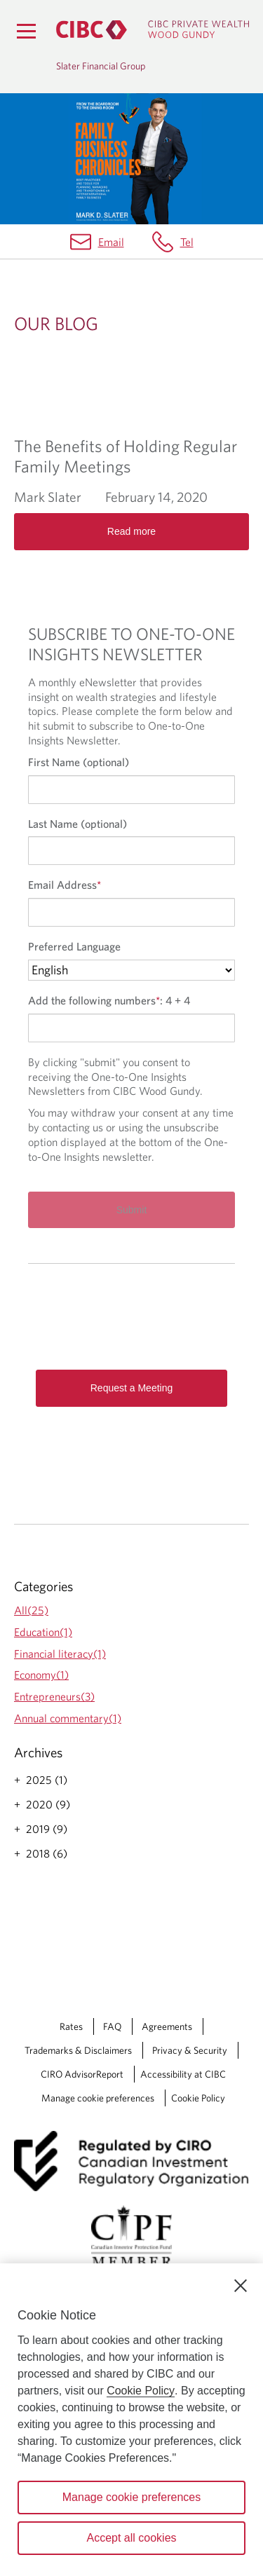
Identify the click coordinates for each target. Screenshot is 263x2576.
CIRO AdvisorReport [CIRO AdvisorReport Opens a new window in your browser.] (82, 2074)
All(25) (31, 1610)
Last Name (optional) (77, 823)
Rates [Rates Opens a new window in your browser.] (71, 2026)
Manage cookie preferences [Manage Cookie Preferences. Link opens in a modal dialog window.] (97, 2098)
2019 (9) (46, 1828)
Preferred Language (74, 946)
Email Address (64, 884)
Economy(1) (41, 1674)
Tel (187, 242)
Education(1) (43, 1632)
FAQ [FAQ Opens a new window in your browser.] (112, 2026)
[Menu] (26, 30)
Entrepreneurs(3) (54, 1696)
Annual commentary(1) (67, 1718)
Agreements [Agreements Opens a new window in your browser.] (167, 2026)
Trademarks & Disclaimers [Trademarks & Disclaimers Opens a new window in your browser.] (78, 2050)
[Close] (240, 2285)
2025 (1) (46, 1779)
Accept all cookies (131, 2538)
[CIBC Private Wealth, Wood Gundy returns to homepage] (152, 29)
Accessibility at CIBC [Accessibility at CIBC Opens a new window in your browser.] (183, 2074)
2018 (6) (46, 1853)
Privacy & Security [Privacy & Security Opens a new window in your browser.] (189, 2050)
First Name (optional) (78, 762)
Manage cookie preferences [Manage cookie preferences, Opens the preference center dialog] (131, 2497)
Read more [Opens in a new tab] (131, 531)
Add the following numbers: (109, 1000)
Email (111, 242)
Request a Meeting (131, 1387)
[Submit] (131, 1210)
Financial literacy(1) (60, 1653)
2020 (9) (48, 1804)
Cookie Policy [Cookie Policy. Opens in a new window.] (141, 2391)
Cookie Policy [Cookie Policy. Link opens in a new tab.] (198, 2098)
